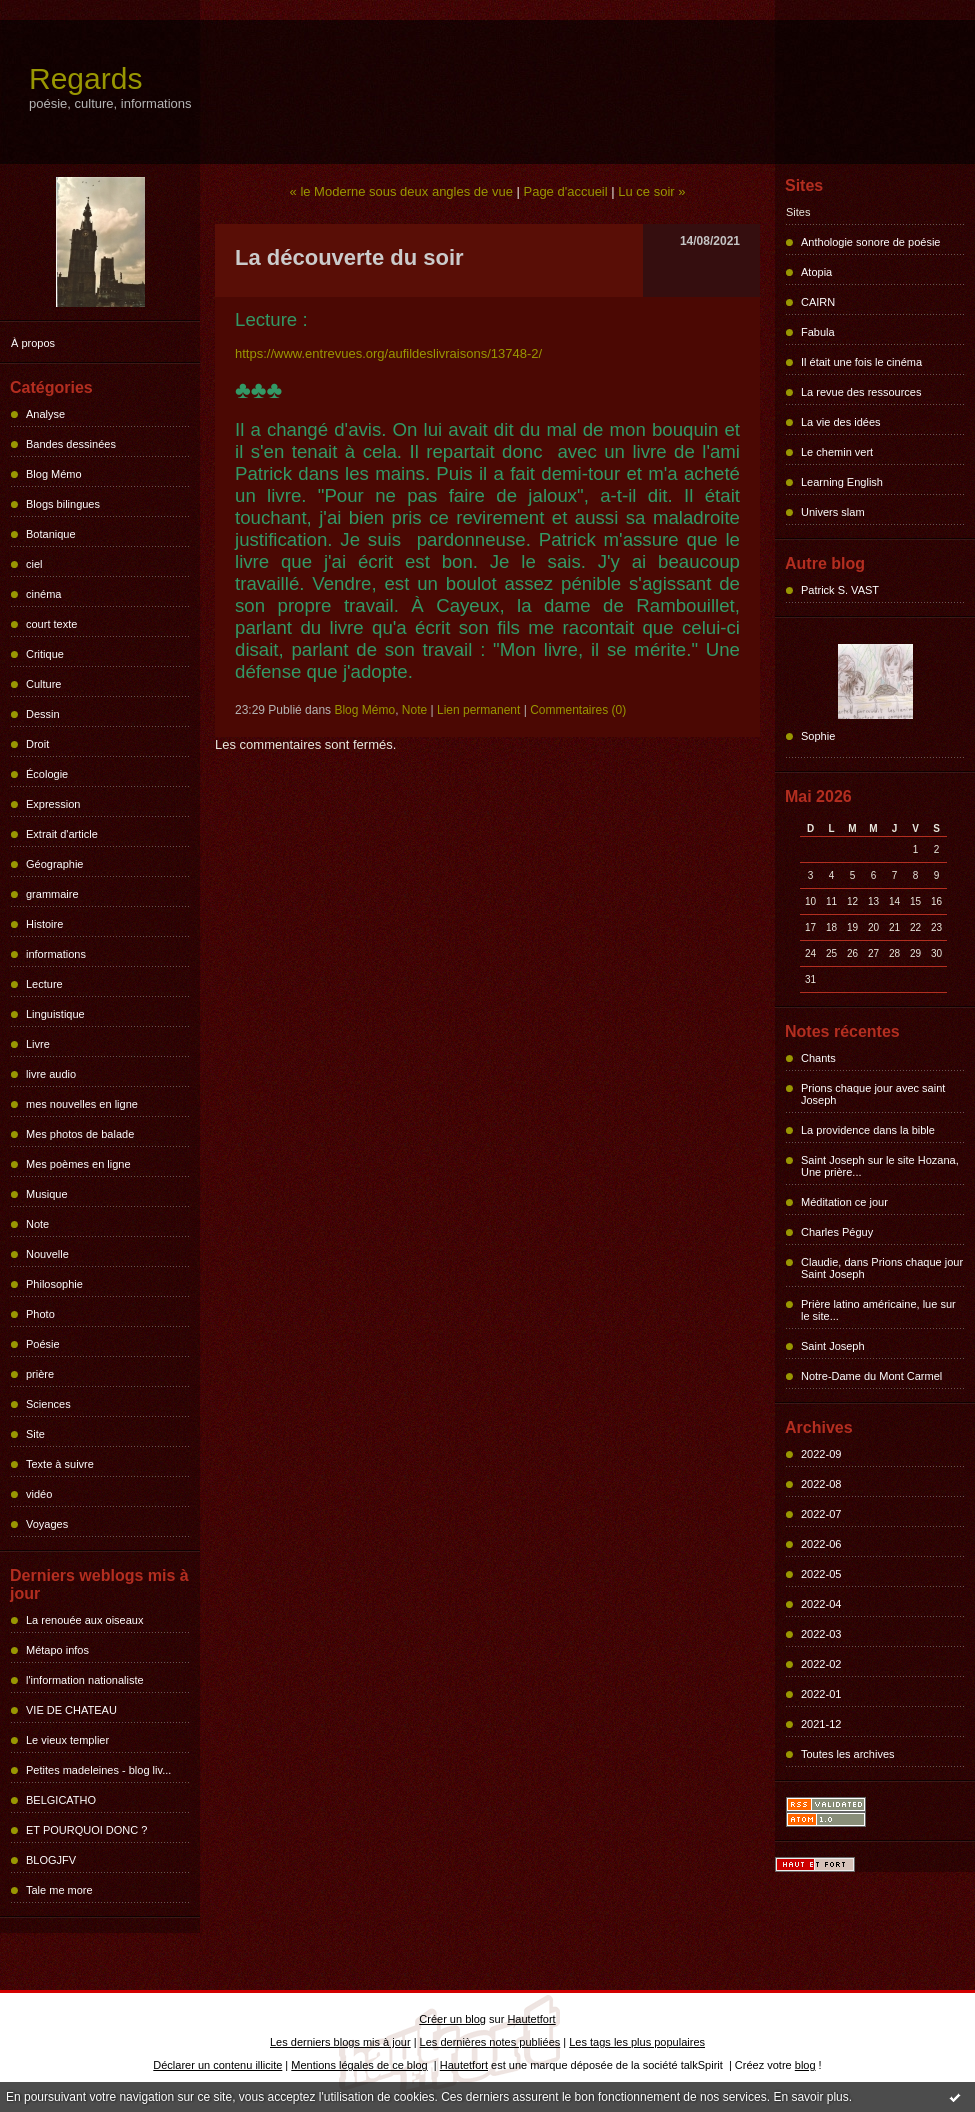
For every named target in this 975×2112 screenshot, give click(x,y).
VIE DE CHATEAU (71, 1710)
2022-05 (821, 1574)
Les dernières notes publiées (490, 2042)
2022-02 (821, 1664)
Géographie (55, 864)
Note (37, 1224)
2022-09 (821, 1454)
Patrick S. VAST (840, 590)
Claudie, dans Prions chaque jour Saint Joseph (882, 1268)
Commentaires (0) (578, 710)
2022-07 (821, 1514)
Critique (45, 654)
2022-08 (821, 1484)
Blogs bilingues (63, 504)
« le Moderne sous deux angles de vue (401, 191)
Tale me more (59, 1890)
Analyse (45, 414)
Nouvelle (47, 1254)
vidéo (39, 1494)
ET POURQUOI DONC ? (86, 1830)
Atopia (816, 272)
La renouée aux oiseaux (84, 1620)
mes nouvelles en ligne (82, 1104)
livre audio (51, 1074)
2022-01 (821, 1694)
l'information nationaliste (85, 1680)
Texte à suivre (60, 1464)
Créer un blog (452, 2019)
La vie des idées (841, 422)
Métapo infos (57, 1650)
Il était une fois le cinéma (861, 362)
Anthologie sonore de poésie (870, 242)
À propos (33, 343)
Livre (38, 1044)
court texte (51, 624)
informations (56, 954)
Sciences (48, 1404)
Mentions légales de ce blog (359, 2065)
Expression (53, 804)
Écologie (47, 774)
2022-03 (821, 1634)
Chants (818, 1058)
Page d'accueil (565, 191)
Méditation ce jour (844, 1202)
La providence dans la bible (868, 1130)
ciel (34, 564)
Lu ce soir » (651, 191)
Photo (40, 1314)
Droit (37, 744)
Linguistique (55, 1014)
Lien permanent (478, 710)
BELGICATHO (61, 1800)
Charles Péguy (837, 1232)
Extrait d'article (62, 834)
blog (805, 2065)
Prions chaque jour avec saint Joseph (873, 1094)
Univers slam (833, 512)
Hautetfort (531, 2019)
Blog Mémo (54, 474)
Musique (47, 1194)
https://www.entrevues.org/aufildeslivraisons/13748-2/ (388, 353)
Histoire (44, 924)
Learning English (842, 482)
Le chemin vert (837, 452)
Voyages (47, 1524)
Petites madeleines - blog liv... (98, 1770)
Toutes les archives (848, 1754)
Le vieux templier (67, 1740)
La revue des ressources (861, 392)
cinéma (43, 594)
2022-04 (821, 1604)
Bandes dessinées (71, 444)
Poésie (43, 1344)
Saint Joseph (833, 1346)
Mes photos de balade (80, 1134)
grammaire (52, 894)
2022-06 (821, 1544)
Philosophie (54, 1284)
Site (35, 1434)
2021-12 (821, 1724)
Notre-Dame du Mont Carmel (871, 1376)
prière (40, 1374)
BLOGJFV (51, 1860)
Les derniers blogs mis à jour (340, 2042)
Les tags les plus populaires (637, 2042)
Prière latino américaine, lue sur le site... (878, 1310)
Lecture (44, 984)
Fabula (818, 332)
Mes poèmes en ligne (78, 1164)
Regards (85, 78)
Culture (43, 684)
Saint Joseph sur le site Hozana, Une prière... (880, 1166)
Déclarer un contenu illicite (217, 2065)
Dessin (43, 714)
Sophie (818, 736)
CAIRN (818, 302)
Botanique (51, 534)
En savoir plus (810, 2097)
